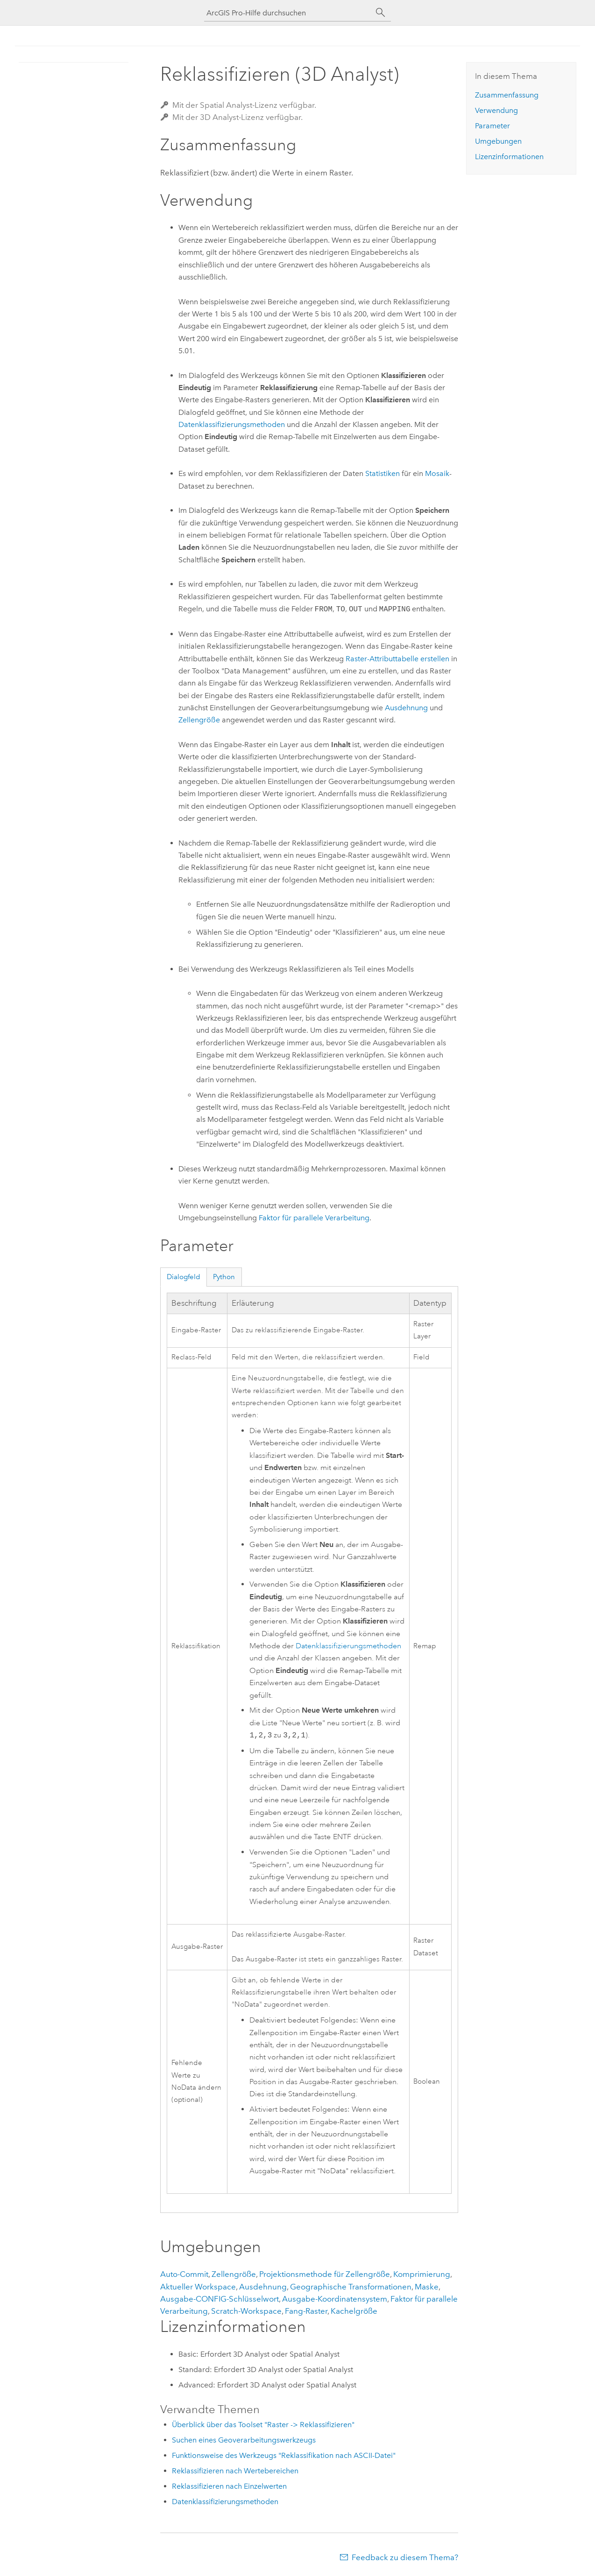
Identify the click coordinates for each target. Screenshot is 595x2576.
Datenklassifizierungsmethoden (231, 424)
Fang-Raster (306, 2311)
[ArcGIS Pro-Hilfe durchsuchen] (288, 13)
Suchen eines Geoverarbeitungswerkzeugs (244, 2440)
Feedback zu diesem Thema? (405, 2557)
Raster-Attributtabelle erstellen (397, 658)
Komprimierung (421, 2274)
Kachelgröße (354, 2311)
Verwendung (496, 110)
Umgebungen (498, 141)
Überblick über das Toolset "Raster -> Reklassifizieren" (263, 2424)
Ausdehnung (406, 707)
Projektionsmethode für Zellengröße (324, 2274)
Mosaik (437, 473)
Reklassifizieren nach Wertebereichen (235, 2470)
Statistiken (382, 473)
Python (224, 1277)
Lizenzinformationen (509, 156)
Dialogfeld (183, 1277)
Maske (427, 2286)
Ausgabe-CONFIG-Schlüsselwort (219, 2298)
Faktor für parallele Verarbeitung (314, 1217)
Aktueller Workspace (198, 2286)
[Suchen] (380, 12)
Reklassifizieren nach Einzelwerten (229, 2486)
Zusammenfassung (506, 95)
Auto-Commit (184, 2274)
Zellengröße (199, 719)
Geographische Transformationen (350, 2286)
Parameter (492, 125)
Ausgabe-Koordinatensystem (334, 2298)
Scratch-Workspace (246, 2311)
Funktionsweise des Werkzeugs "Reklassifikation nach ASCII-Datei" (284, 2455)
